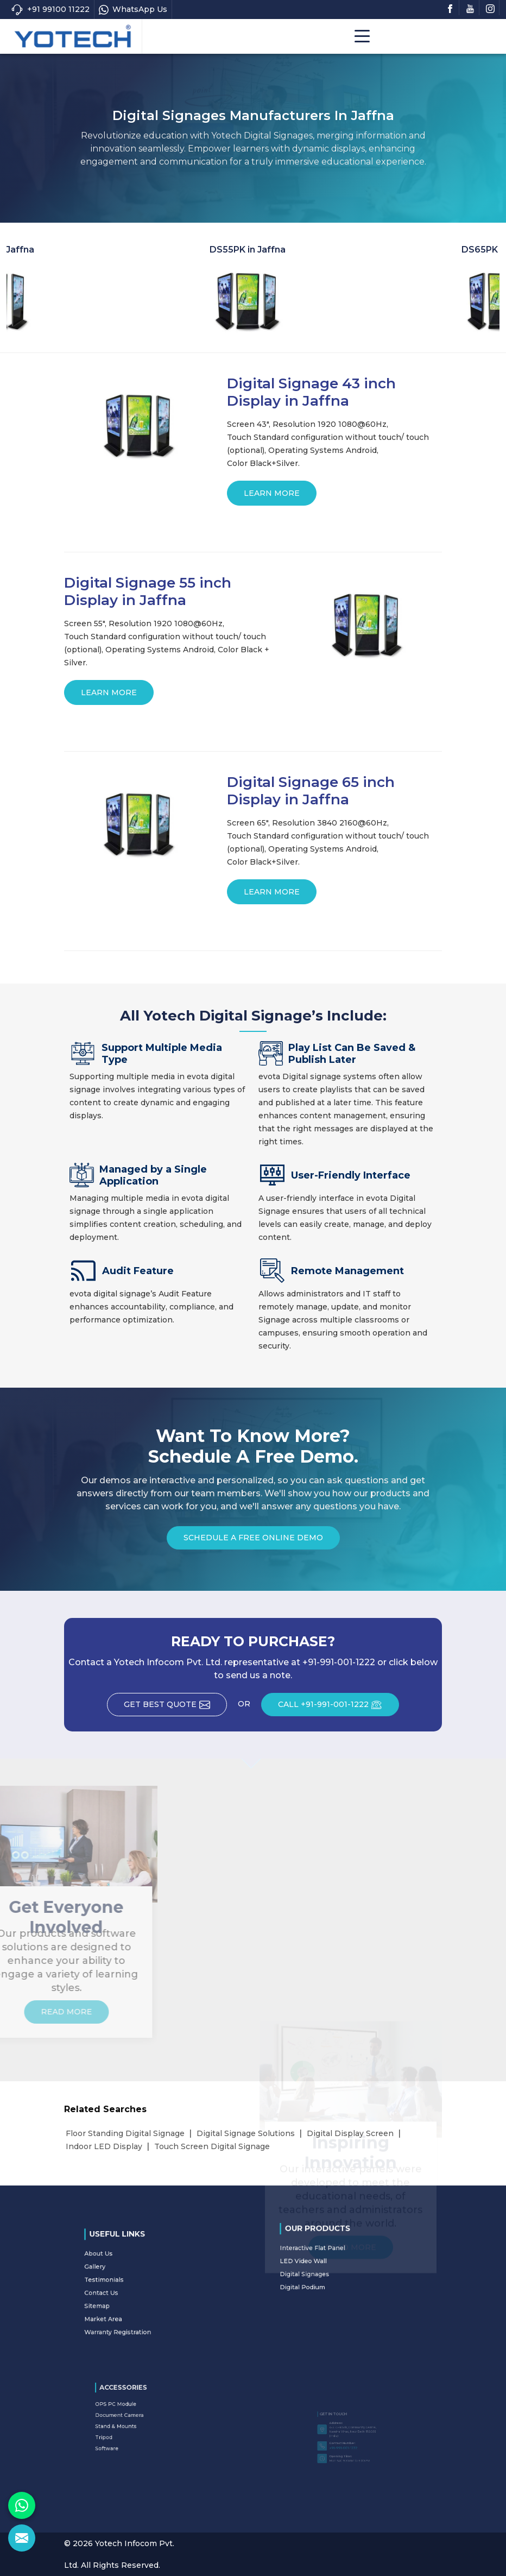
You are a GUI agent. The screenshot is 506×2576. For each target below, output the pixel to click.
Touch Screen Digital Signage (212, 2146)
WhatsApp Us (133, 9)
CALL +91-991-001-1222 (338, 1708)
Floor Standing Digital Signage (125, 2133)
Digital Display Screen (350, 2133)
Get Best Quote (175, 1708)
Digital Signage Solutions (246, 2133)
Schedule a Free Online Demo (253, 1541)
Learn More (271, 497)
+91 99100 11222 (50, 9)
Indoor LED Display (104, 2146)
